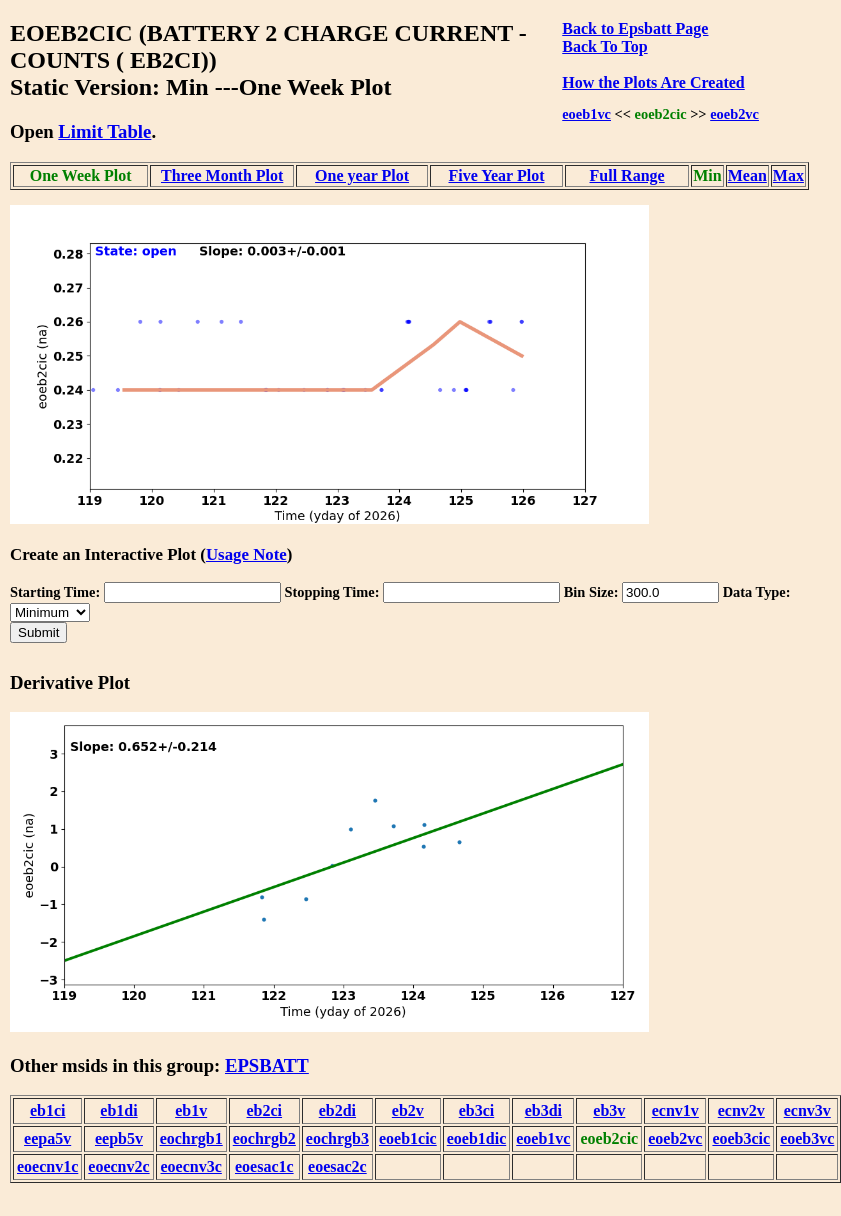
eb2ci (265, 1110)
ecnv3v (807, 1110)
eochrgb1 (191, 1138)
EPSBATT (267, 1065)
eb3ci (477, 1110)
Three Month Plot (222, 175)
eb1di (118, 1110)
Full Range (627, 175)
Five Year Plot (497, 175)
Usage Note (246, 554)
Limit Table (104, 131)
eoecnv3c (191, 1166)
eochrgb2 (264, 1138)
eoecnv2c (118, 1166)
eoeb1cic (408, 1138)
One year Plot (362, 175)
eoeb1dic (477, 1138)
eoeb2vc (734, 114)
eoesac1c (264, 1166)
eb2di (337, 1110)
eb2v (408, 1110)
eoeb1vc (586, 114)
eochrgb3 (337, 1138)
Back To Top (604, 46)
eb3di (543, 1110)
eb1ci (48, 1110)
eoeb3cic (741, 1138)
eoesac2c (337, 1166)
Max (788, 175)
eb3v (609, 1110)
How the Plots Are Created (653, 82)
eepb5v (119, 1138)
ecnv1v (675, 1110)
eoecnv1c (47, 1166)
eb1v (191, 1110)
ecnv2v (741, 1110)
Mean (747, 175)
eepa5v (47, 1138)
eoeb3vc (807, 1138)
